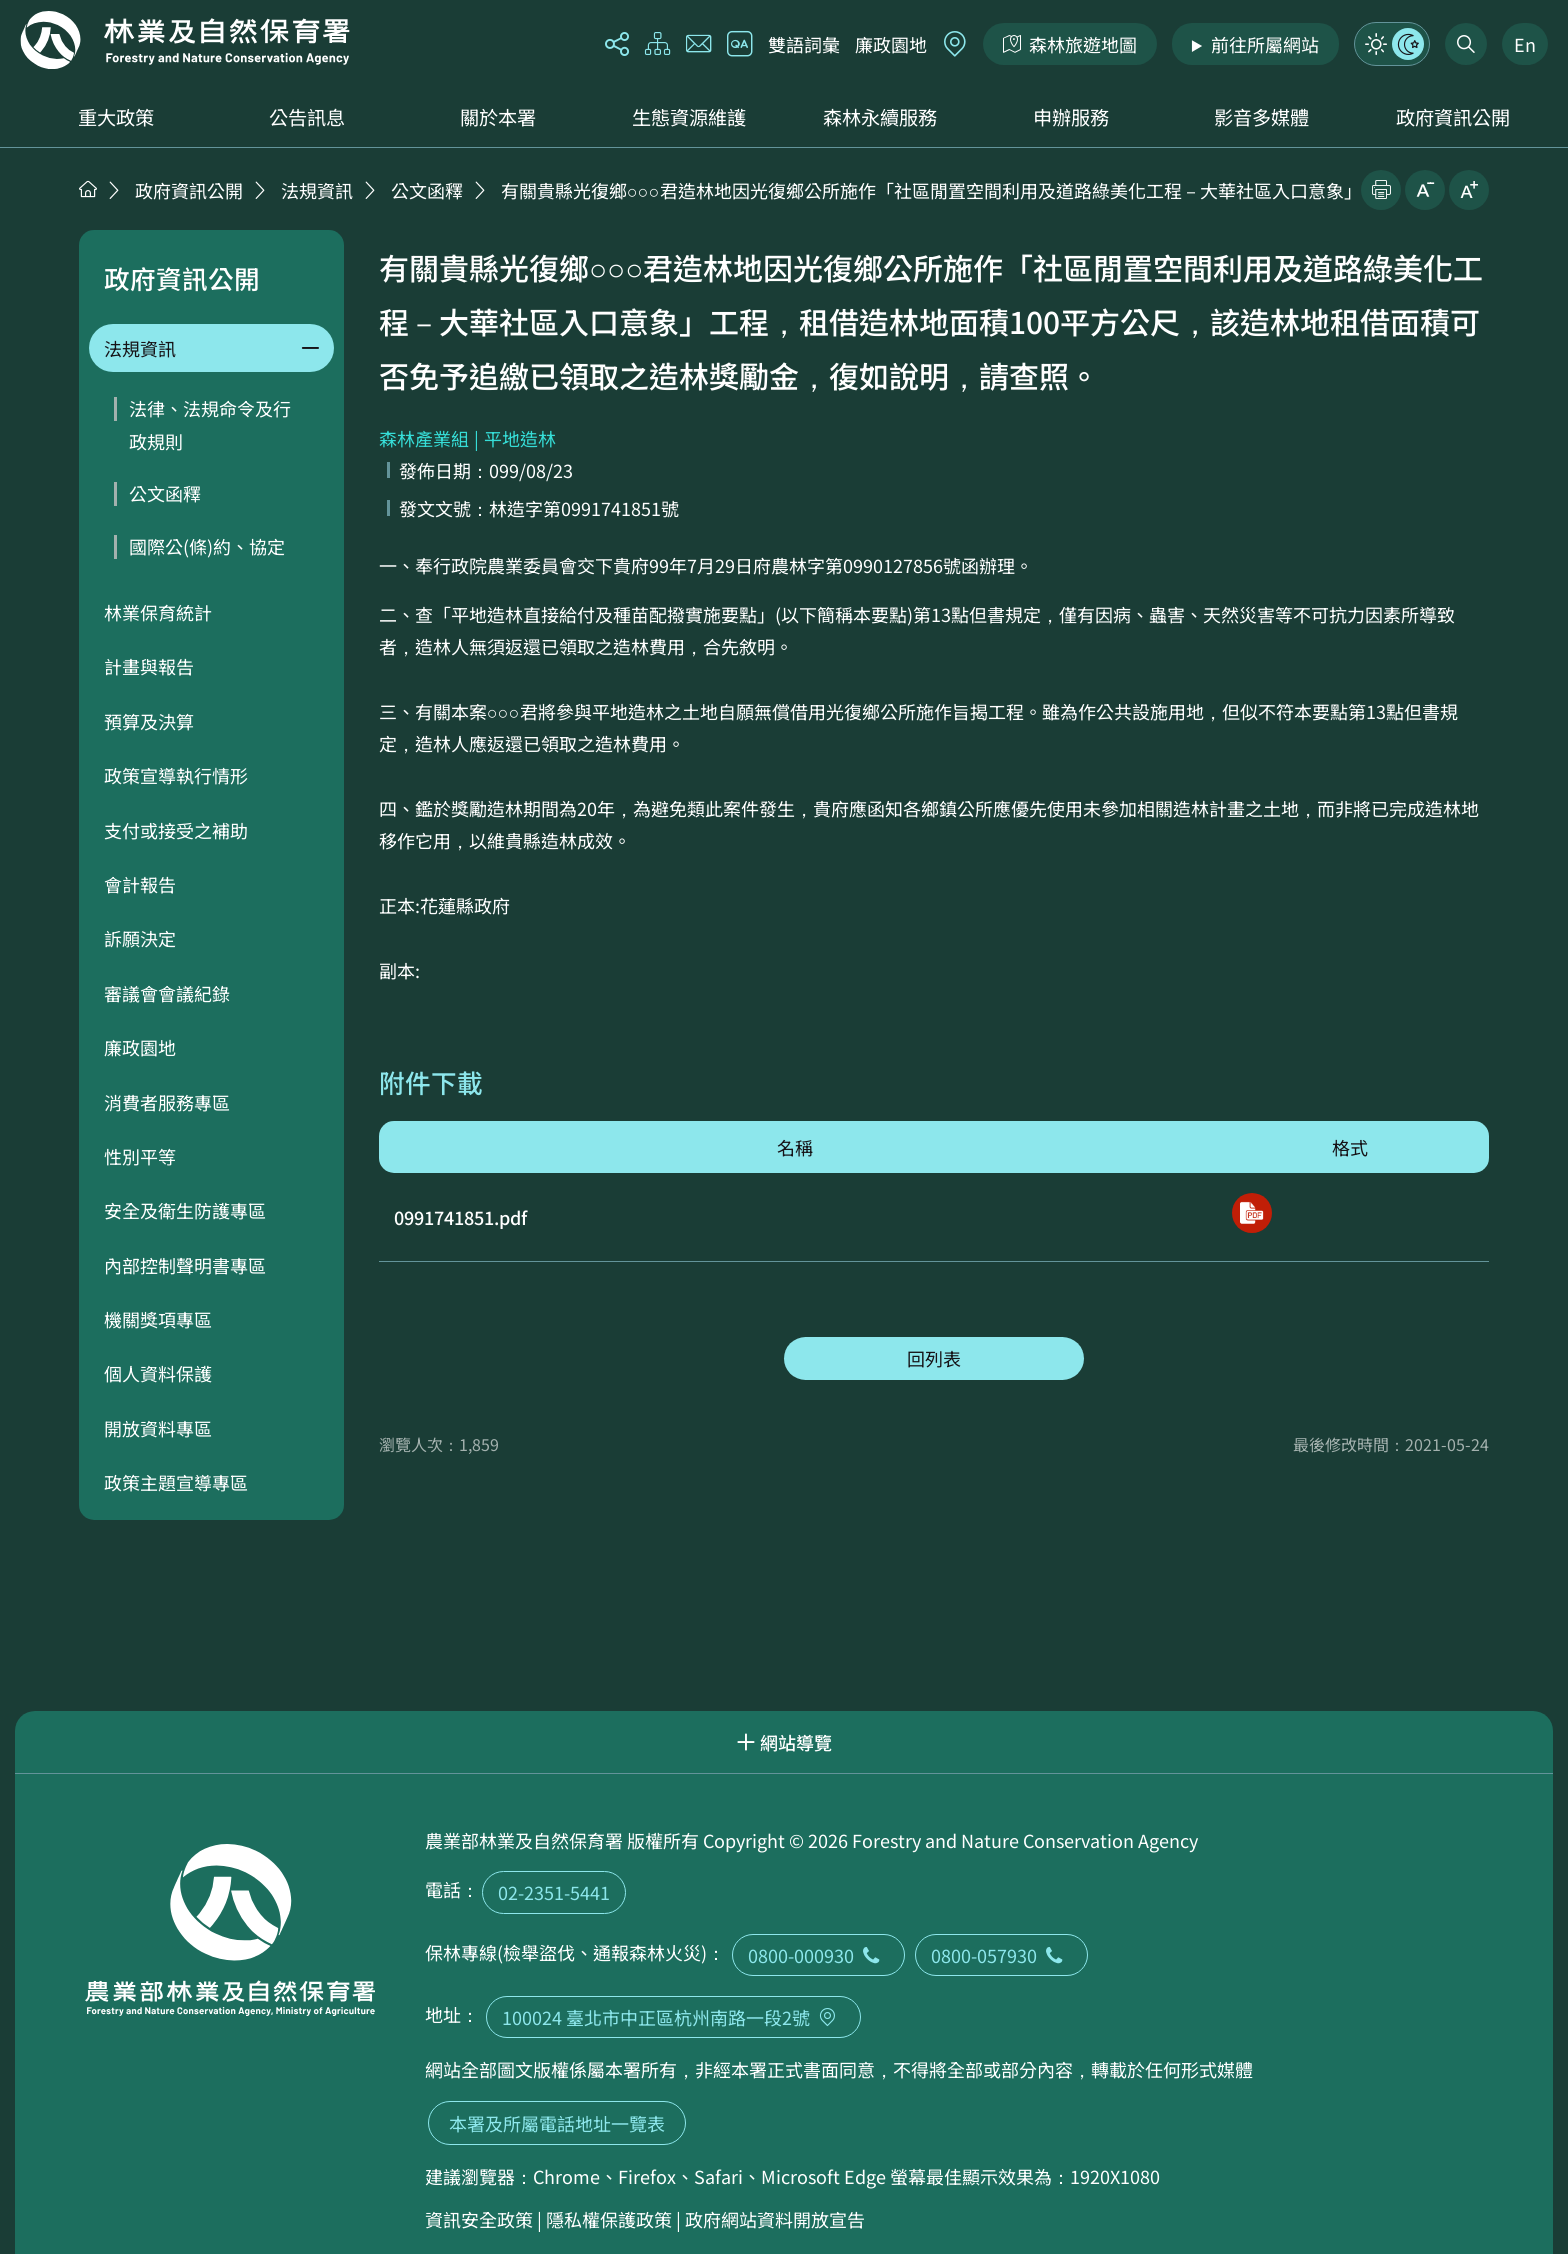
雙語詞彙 (804, 44)
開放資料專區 (158, 1428)
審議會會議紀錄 (167, 993)
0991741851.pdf (460, 1217)
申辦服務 (1071, 117)
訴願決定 (140, 938)
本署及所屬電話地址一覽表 (557, 2123)
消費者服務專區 (167, 1102)
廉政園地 (891, 44)
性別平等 (140, 1156)
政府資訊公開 (1453, 117)
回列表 (934, 1358)
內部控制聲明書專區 (185, 1265)
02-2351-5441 (554, 1892)
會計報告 (140, 884)
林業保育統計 (158, 612)
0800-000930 (818, 1955)
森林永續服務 (880, 117)
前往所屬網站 (1265, 44)
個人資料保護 (158, 1373)
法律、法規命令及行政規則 (210, 424)
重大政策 (116, 117)
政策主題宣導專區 (176, 1482)
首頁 (88, 189)
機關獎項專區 (158, 1319)
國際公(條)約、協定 (207, 546)
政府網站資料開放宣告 (775, 2219)
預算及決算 (149, 721)
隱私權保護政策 (609, 2219)
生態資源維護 (689, 117)
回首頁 (185, 40)
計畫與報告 (149, 666)
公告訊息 (307, 117)
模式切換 (1392, 44)
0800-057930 (1001, 1955)
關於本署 (498, 117)
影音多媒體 (1261, 117)
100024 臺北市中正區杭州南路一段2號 (673, 2017)
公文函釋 (427, 190)
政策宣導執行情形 (176, 775)
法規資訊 (317, 190)
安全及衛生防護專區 (185, 1210)
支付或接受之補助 (176, 830)
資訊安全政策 (479, 2219)
